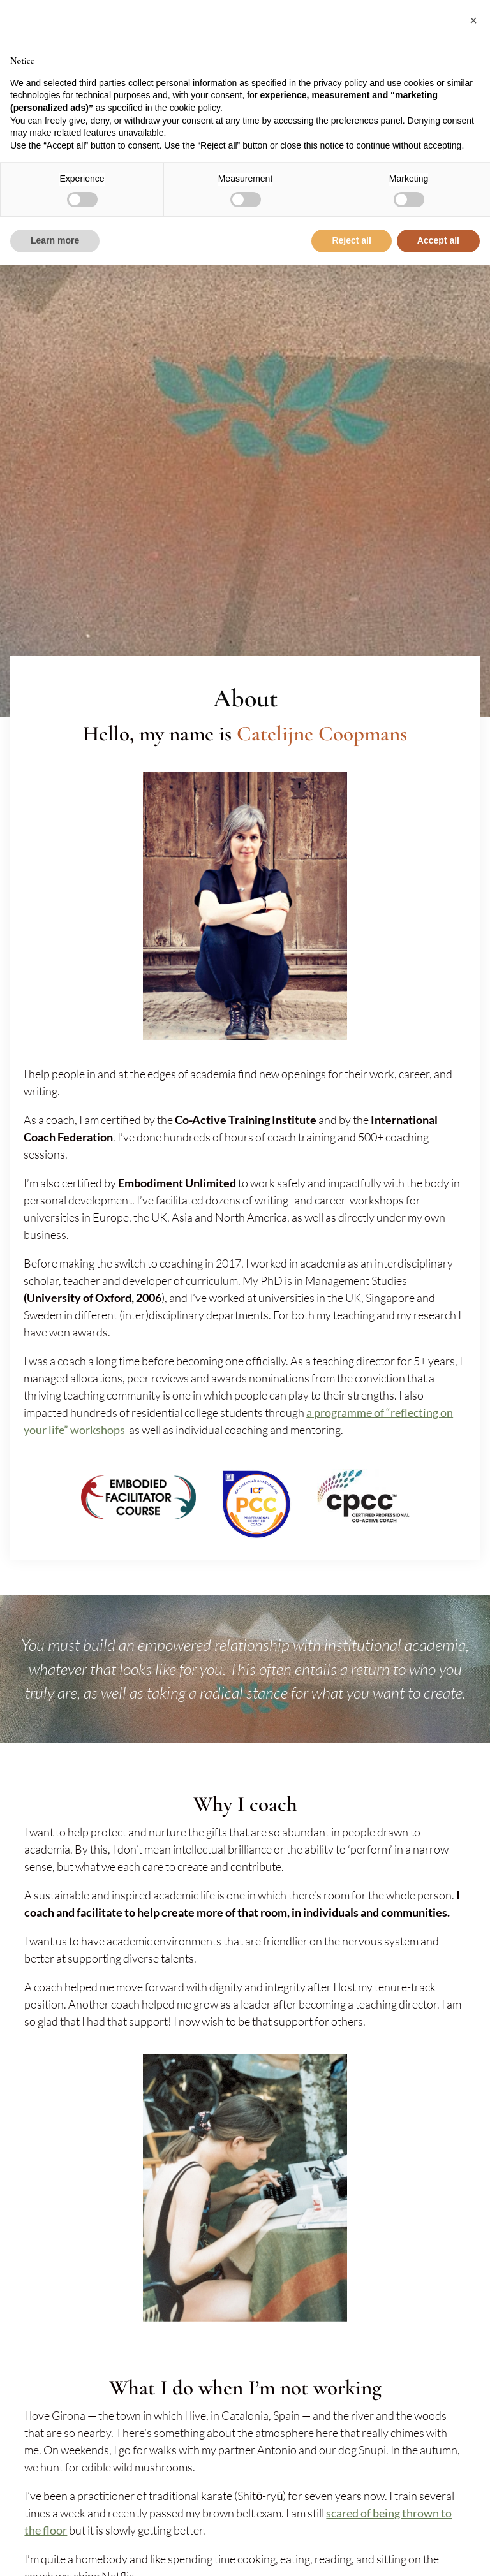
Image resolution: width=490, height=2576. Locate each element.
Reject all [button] (351, 240)
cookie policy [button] (195, 108)
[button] (473, 20)
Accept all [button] (438, 240)
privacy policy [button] (340, 83)
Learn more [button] (55, 240)
